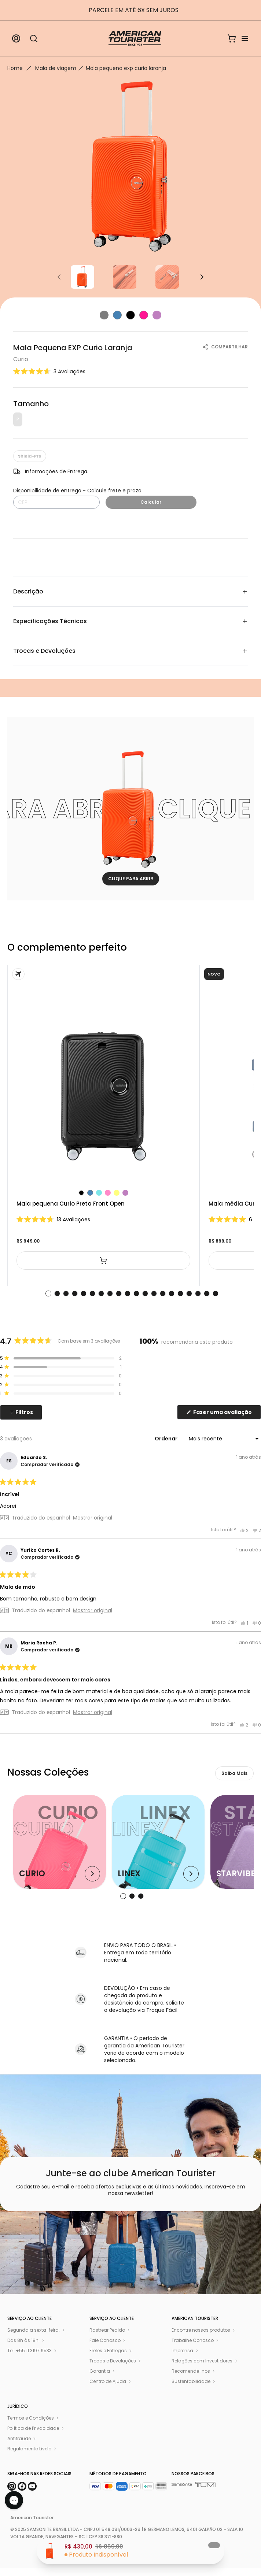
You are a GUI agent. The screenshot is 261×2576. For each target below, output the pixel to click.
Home (15, 68)
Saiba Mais (234, 1773)
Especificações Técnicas (130, 621)
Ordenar (167, 1438)
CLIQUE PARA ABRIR (130, 879)
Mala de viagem (55, 68)
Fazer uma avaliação (226, 1414)
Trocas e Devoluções (130, 651)
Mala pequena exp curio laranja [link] (126, 68)
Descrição (130, 591)
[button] (49, 371)
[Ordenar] (222, 1439)
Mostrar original (92, 1517)
